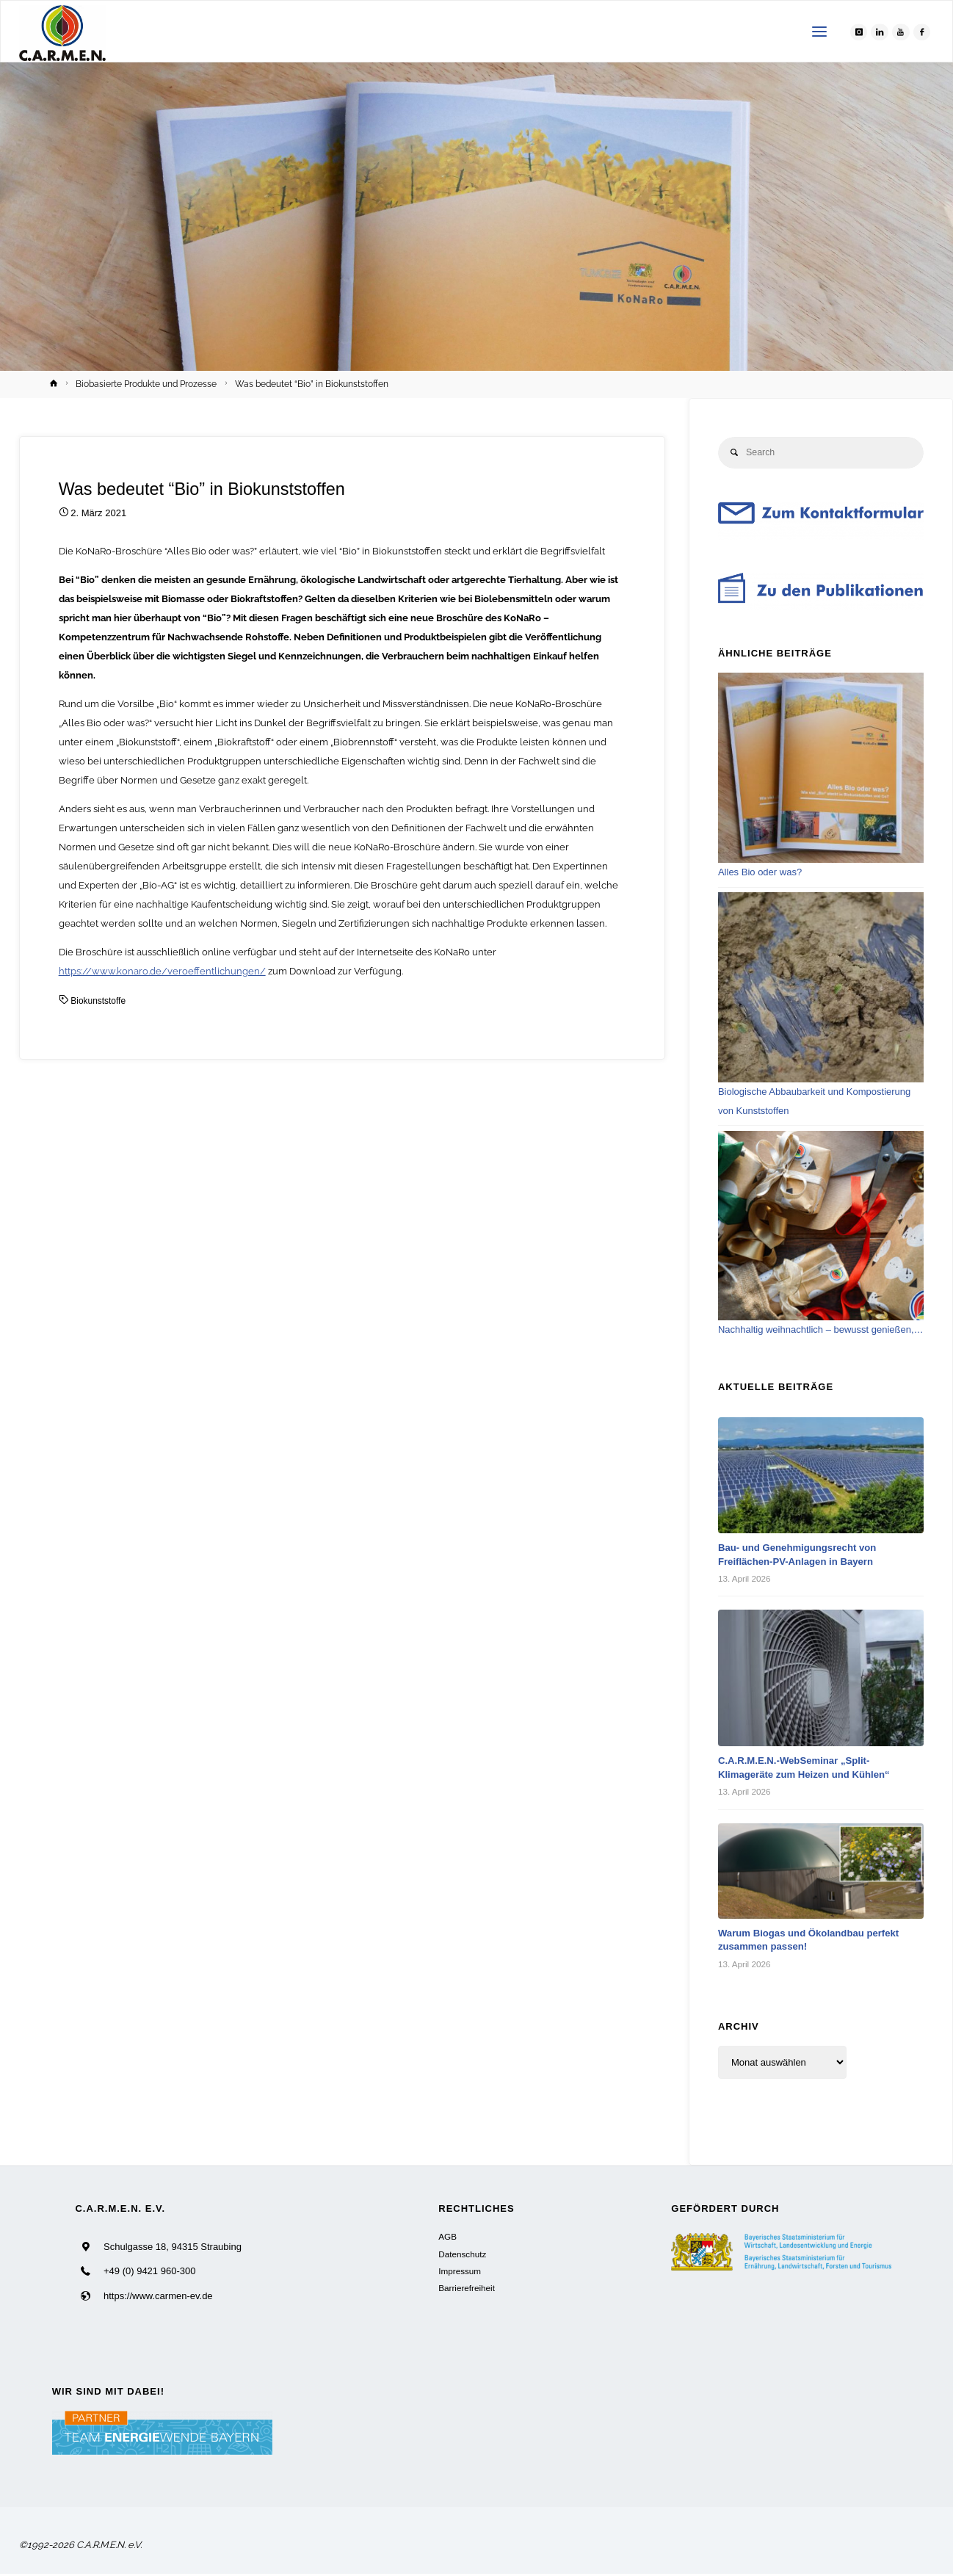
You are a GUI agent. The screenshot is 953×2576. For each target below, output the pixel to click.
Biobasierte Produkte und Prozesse (146, 384)
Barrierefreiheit (466, 2290)
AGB (447, 2238)
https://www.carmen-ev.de (158, 2297)
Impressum (459, 2272)
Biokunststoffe (100, 1000)
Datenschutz (462, 2255)
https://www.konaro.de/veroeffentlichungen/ (162, 971)
